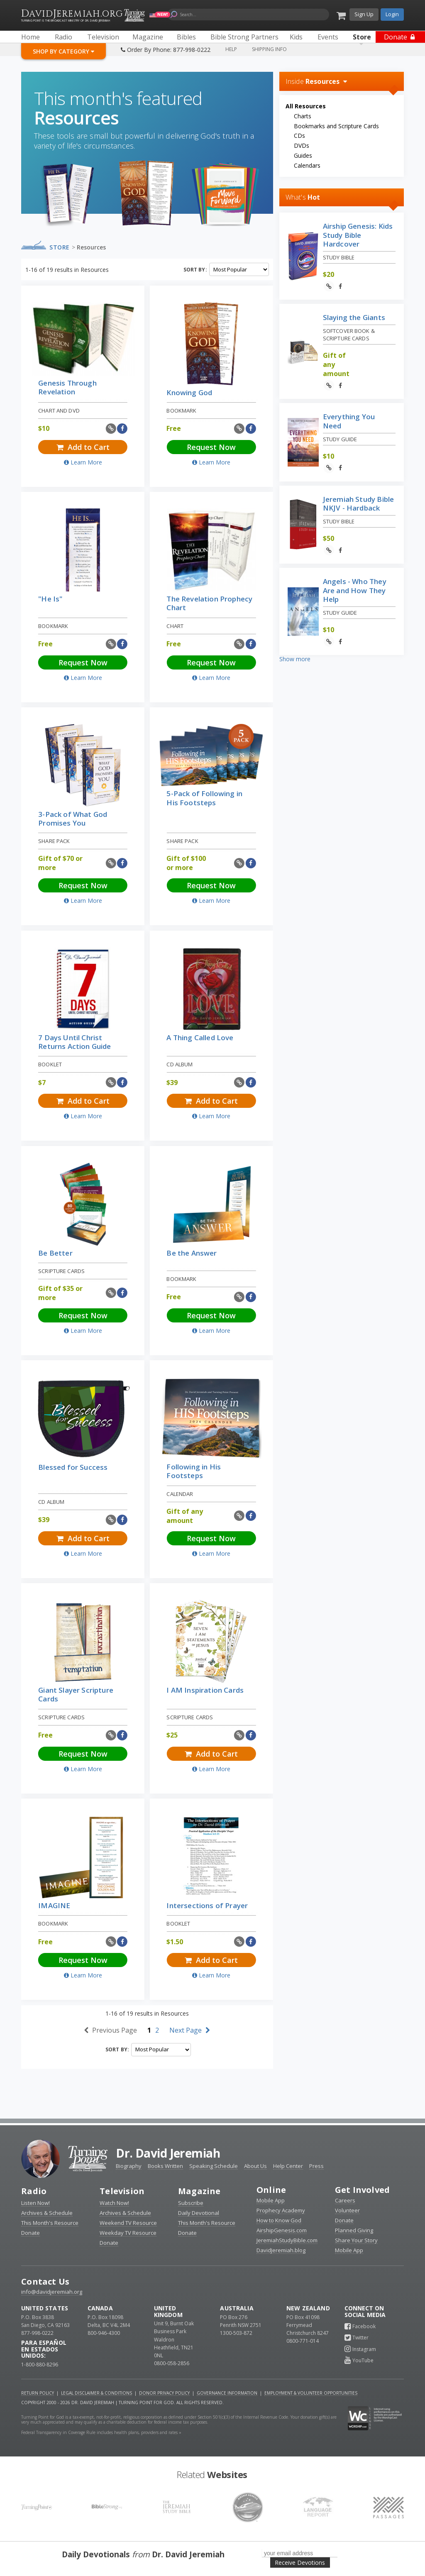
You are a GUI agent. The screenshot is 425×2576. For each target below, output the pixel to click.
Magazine (199, 2191)
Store (59, 247)
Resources (91, 247)
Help (231, 49)
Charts (302, 116)
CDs (299, 135)
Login (392, 14)
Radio (33, 2191)
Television (122, 2191)
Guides (303, 155)
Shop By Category (63, 51)
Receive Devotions (300, 2562)
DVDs (301, 145)
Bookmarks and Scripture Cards (336, 126)
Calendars (307, 165)
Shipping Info (269, 49)
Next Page (189, 2030)
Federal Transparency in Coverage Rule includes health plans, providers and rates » (101, 2432)
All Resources (306, 106)
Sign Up (364, 14)
